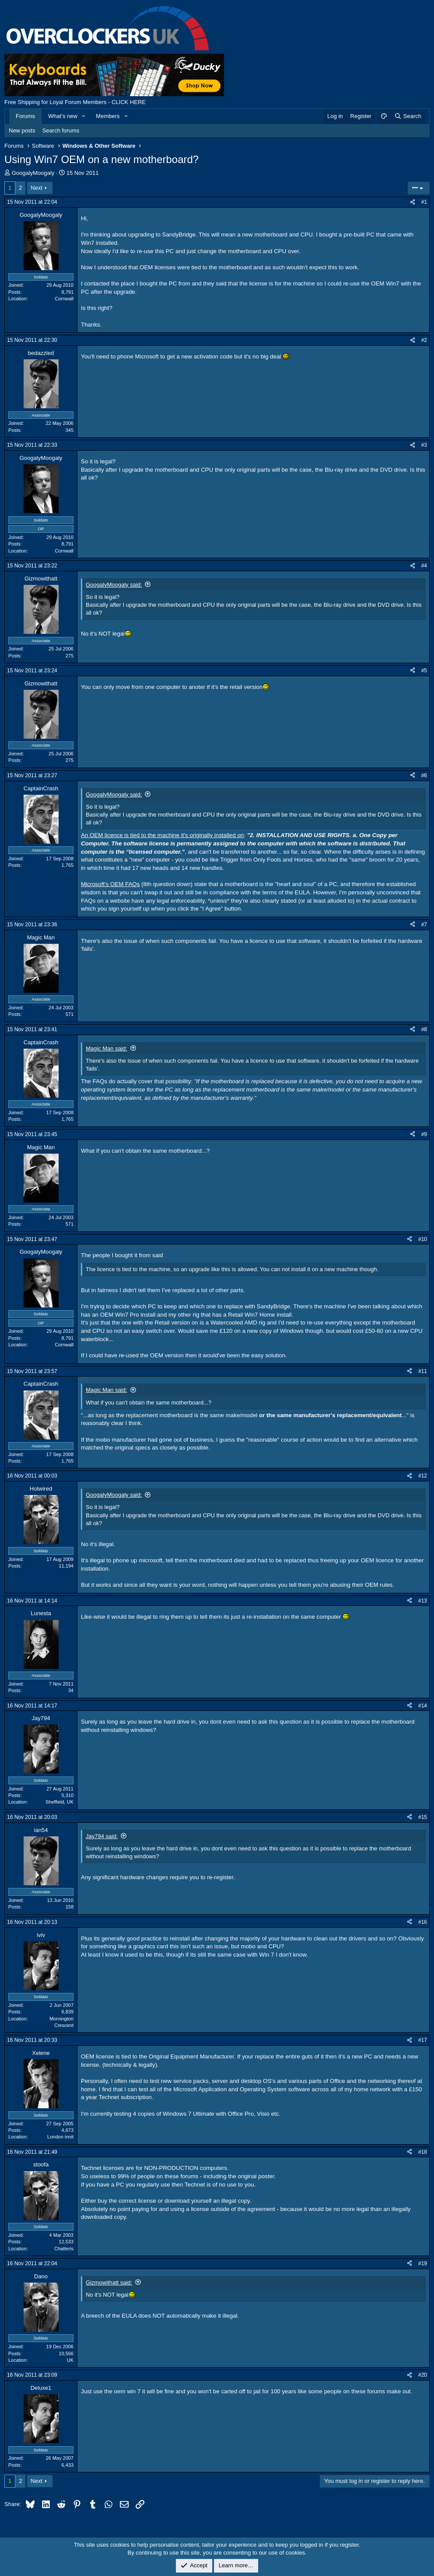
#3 (424, 445)
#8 (424, 1029)
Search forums (61, 130)
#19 (422, 2263)
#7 (424, 924)
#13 (422, 1601)
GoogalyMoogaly (33, 173)
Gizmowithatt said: (109, 2282)
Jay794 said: (102, 1836)
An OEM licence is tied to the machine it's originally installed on (162, 835)
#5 (424, 670)
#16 (422, 1922)
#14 (422, 1706)
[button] (84, 116)
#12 (422, 1476)
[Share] (412, 202)
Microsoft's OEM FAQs (110, 884)
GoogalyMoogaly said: (114, 584)
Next (36, 187)
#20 (422, 2375)
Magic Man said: (106, 1048)
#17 (422, 2040)
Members (107, 116)
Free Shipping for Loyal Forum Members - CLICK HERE (75, 102)
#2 (424, 340)
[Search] (407, 116)
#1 (424, 202)
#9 (424, 1134)
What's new (62, 116)
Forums (25, 116)
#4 (424, 566)
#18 (422, 2152)
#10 (422, 1239)
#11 (422, 1371)
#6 (424, 775)
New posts (22, 130)
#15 (422, 1817)
